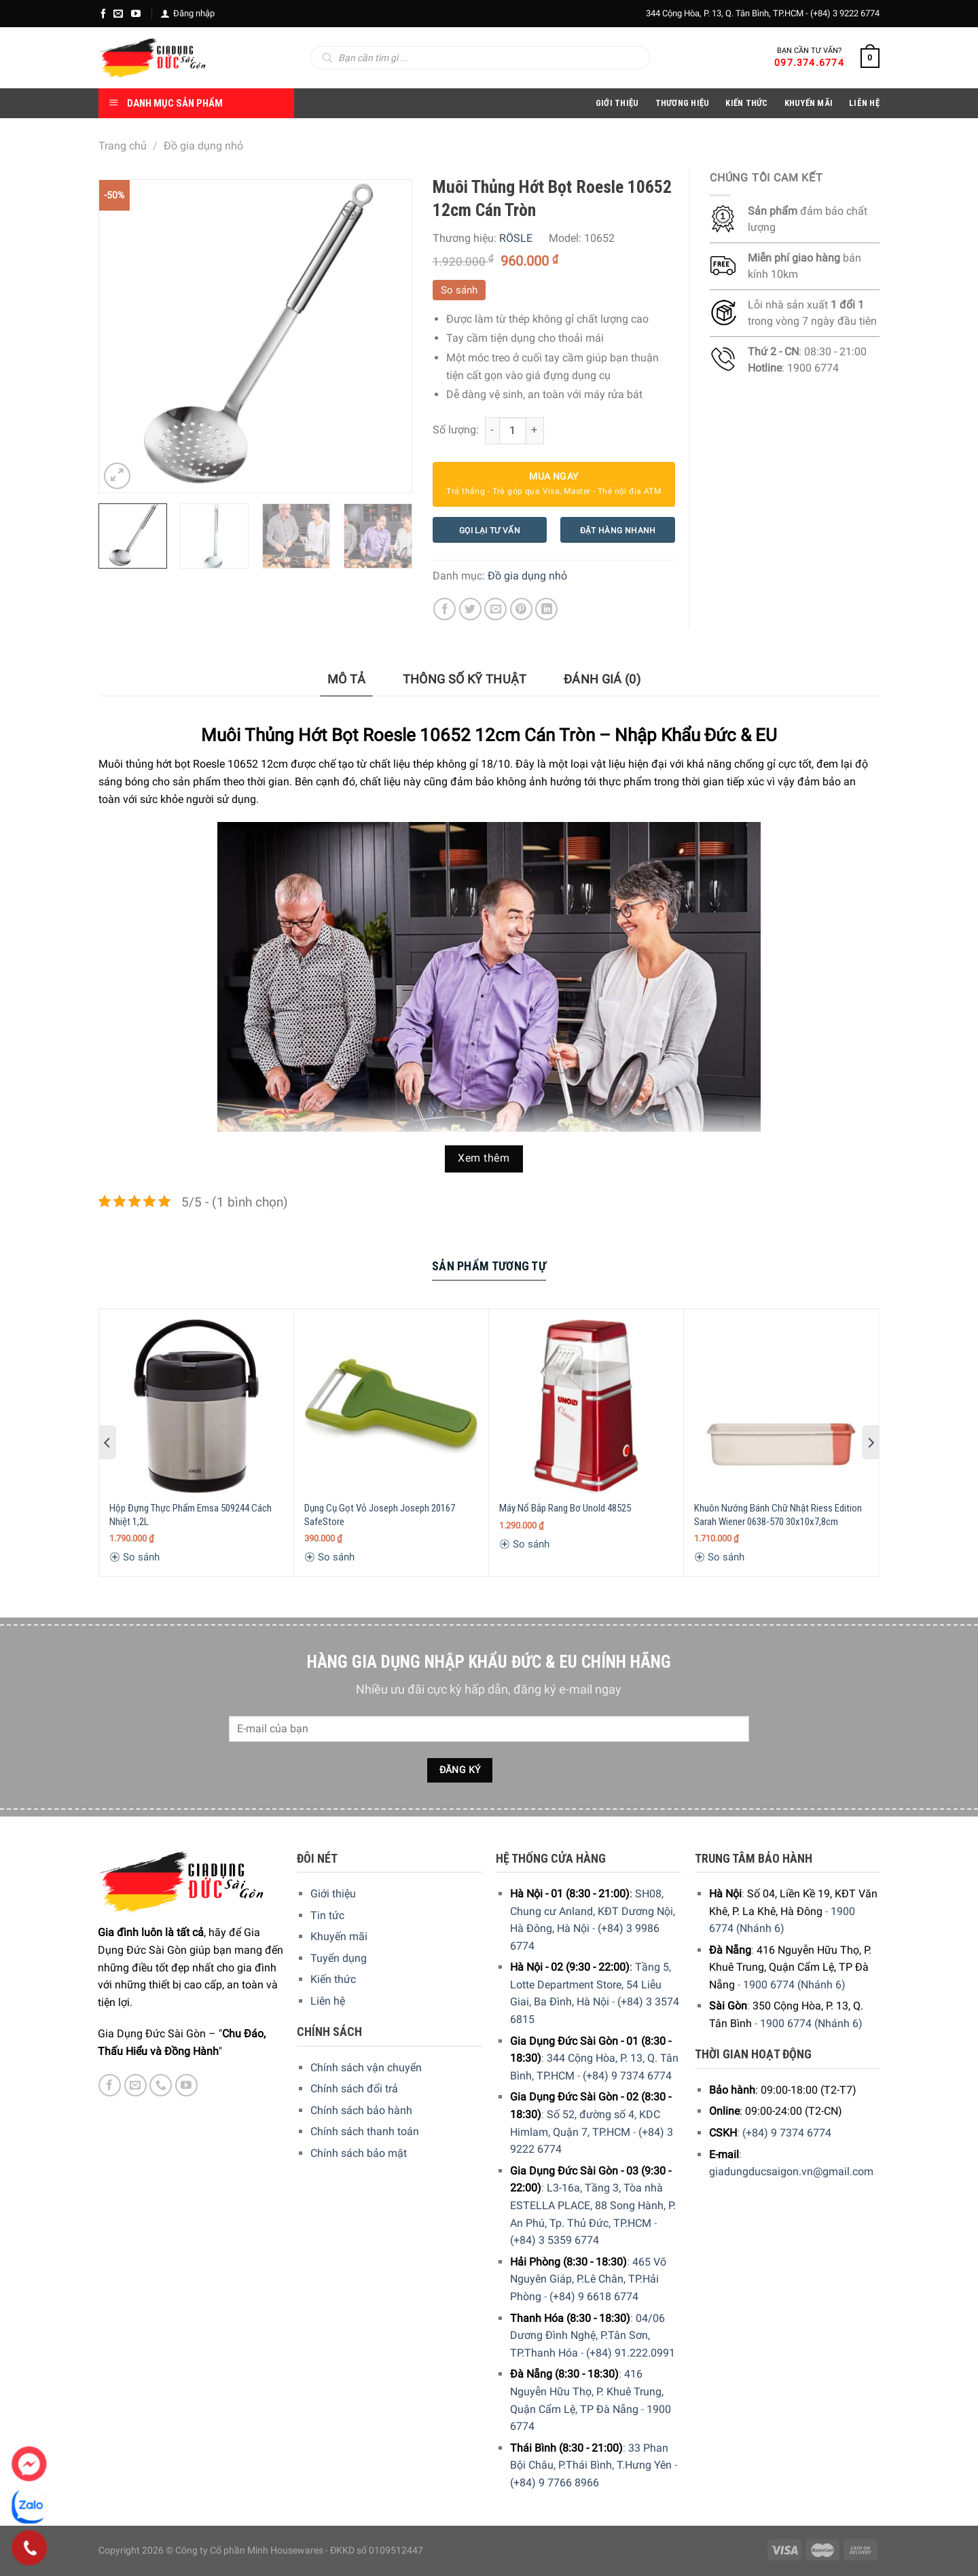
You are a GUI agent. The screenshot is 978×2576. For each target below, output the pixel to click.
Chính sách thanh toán (364, 2131)
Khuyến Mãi (808, 103)
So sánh (459, 290)
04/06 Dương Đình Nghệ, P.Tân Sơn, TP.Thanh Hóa (587, 2335)
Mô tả (346, 679)
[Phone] (29, 2548)
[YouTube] (136, 13)
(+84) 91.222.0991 (630, 2352)
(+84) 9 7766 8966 (554, 2482)
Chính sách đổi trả (354, 2088)
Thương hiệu (682, 103)
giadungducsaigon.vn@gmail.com (791, 2171)
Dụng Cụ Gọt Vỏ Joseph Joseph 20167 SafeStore (379, 1515)
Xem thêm (483, 1158)
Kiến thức (746, 103)
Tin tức (327, 1915)
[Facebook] (103, 13)
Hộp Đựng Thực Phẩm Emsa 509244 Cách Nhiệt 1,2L (190, 1515)
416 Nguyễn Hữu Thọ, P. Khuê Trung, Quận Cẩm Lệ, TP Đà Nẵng (587, 2391)
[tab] (347, 679)
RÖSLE (515, 238)
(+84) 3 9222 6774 (845, 13)
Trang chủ (122, 145)
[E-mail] (118, 13)
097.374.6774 (809, 62)
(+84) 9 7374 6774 (627, 2075)
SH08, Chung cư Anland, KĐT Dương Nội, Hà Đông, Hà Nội (592, 1911)
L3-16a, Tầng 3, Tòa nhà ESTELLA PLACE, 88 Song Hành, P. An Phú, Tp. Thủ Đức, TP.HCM (593, 2205)
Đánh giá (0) (602, 679)
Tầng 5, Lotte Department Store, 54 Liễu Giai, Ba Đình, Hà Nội (590, 1984)
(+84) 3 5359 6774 (554, 2240)
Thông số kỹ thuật (465, 679)
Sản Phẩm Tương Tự (489, 1266)
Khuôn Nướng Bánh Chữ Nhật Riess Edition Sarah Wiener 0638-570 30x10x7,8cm (778, 1515)
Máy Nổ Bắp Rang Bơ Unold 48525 (565, 1508)
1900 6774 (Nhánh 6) (794, 1984)
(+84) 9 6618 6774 (593, 2296)
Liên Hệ (864, 103)
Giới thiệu (333, 1893)
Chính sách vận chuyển (366, 2067)
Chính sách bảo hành (361, 2110)
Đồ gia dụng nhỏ (203, 145)
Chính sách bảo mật (358, 2153)
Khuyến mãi (338, 1936)
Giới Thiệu (617, 103)
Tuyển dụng (338, 1958)
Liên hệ (327, 2000)
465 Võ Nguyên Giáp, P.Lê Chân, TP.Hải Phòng (588, 2279)
